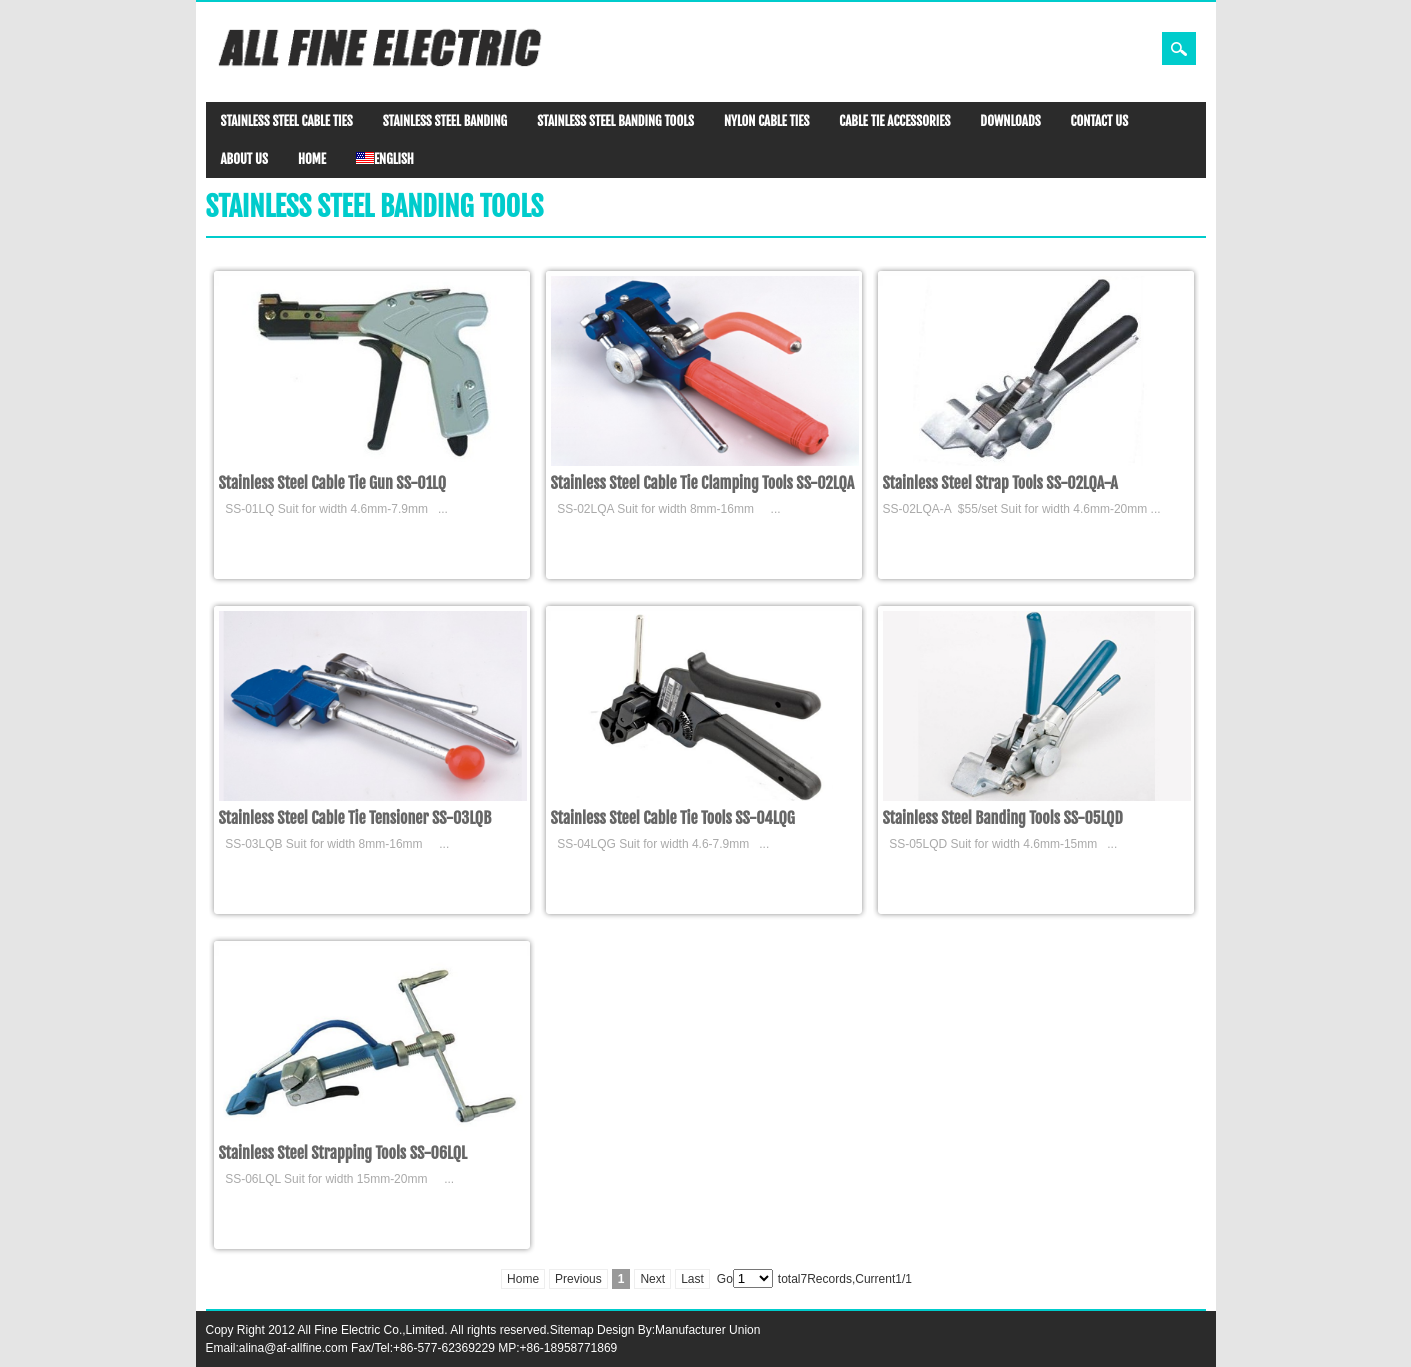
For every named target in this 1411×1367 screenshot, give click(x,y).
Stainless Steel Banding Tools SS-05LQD (1003, 818)
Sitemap (572, 1330)
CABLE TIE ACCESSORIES (894, 121)
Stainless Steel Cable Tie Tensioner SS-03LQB (355, 818)
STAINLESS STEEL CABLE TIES (287, 121)
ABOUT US (244, 159)
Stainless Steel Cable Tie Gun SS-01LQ (333, 483)
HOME (312, 159)
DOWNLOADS (1010, 121)
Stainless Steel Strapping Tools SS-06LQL (343, 1153)
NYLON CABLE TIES (766, 121)
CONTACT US (1100, 121)
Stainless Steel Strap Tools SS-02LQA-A (1000, 483)
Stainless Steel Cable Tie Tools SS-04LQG (673, 818)
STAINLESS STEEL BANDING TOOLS (615, 121)
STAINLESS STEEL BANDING (445, 121)
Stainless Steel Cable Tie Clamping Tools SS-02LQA (703, 483)
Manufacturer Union (707, 1330)
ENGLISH (385, 159)
